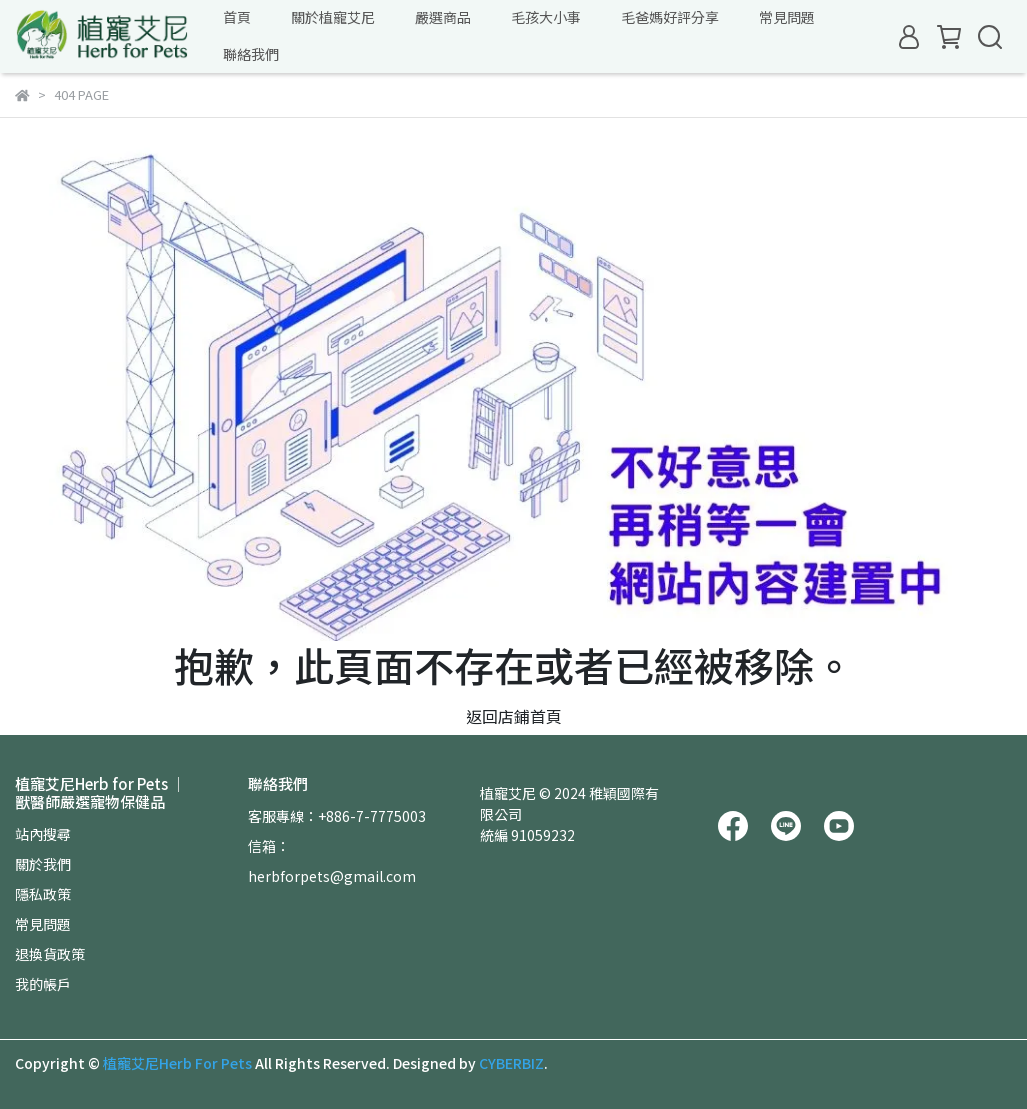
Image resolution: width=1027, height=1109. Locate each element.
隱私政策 (43, 894)
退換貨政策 (50, 954)
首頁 (237, 17)
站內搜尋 (43, 834)
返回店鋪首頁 (514, 716)
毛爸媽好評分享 (670, 17)
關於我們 (43, 864)
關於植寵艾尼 (333, 17)
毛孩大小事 (546, 17)
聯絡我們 (251, 54)
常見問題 (43, 924)
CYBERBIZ (511, 1063)
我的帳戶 (43, 984)
